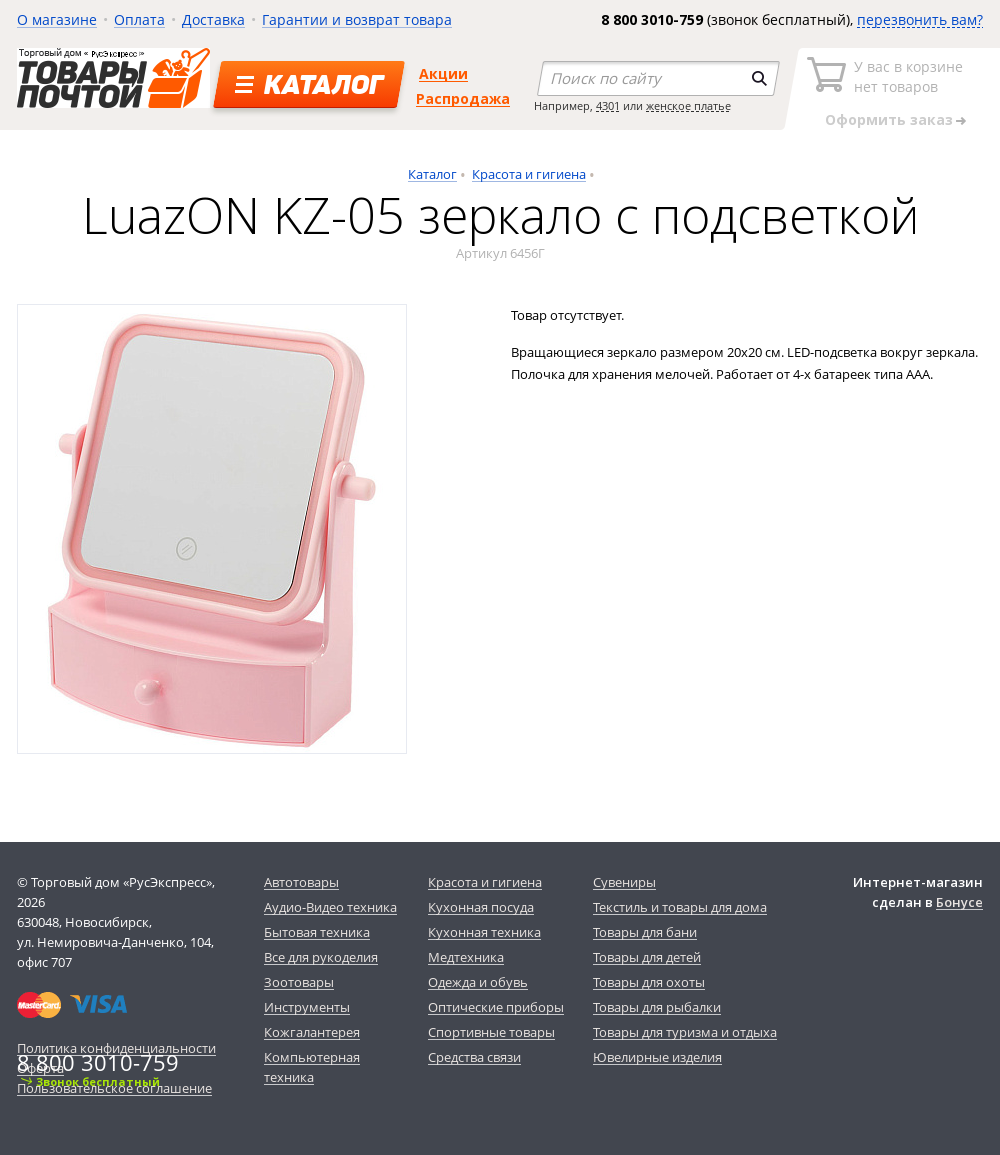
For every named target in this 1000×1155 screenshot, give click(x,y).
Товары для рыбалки (657, 1007)
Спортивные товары (491, 1032)
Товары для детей (647, 957)
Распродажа (463, 98)
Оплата (139, 19)
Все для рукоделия (321, 957)
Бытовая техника (317, 932)
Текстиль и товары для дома (680, 907)
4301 (608, 105)
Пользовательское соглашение (114, 1088)
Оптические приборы (496, 1007)
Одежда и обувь (478, 982)
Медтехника (466, 957)
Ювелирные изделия (657, 1057)
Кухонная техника (484, 932)
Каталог (432, 174)
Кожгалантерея (312, 1032)
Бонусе (959, 902)
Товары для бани (645, 932)
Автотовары (301, 882)
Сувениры (624, 882)
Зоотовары (299, 982)
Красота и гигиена (529, 174)
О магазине (57, 19)
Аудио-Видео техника (330, 907)
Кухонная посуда (481, 907)
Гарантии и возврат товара (357, 19)
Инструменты (307, 1007)
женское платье (688, 105)
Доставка (213, 19)
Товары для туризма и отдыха (685, 1032)
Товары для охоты (649, 982)
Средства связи (474, 1057)
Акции (443, 73)
